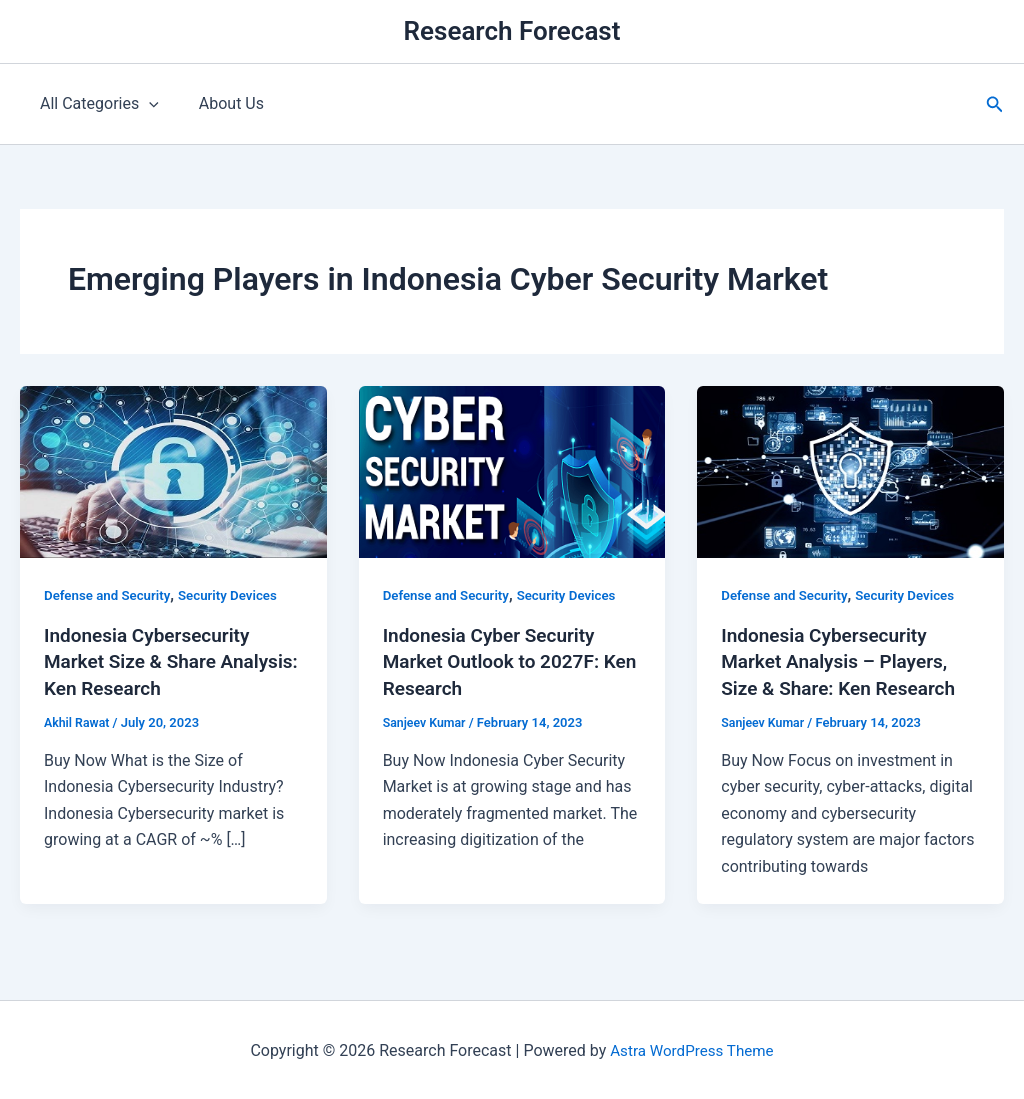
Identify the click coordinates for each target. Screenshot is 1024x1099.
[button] (995, 104)
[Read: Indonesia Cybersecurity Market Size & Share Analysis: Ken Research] (173, 470)
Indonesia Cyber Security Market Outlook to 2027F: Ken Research (497, 661)
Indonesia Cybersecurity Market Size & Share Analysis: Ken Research (152, 661)
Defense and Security (110, 595)
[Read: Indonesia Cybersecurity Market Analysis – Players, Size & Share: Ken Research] (850, 470)
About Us (219, 103)
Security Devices (237, 595)
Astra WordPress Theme (692, 1048)
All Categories (95, 104)
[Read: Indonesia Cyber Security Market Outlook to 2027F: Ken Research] (512, 470)
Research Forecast (512, 31)
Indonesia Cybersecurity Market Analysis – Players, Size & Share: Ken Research (844, 661)
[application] (145, 104)
